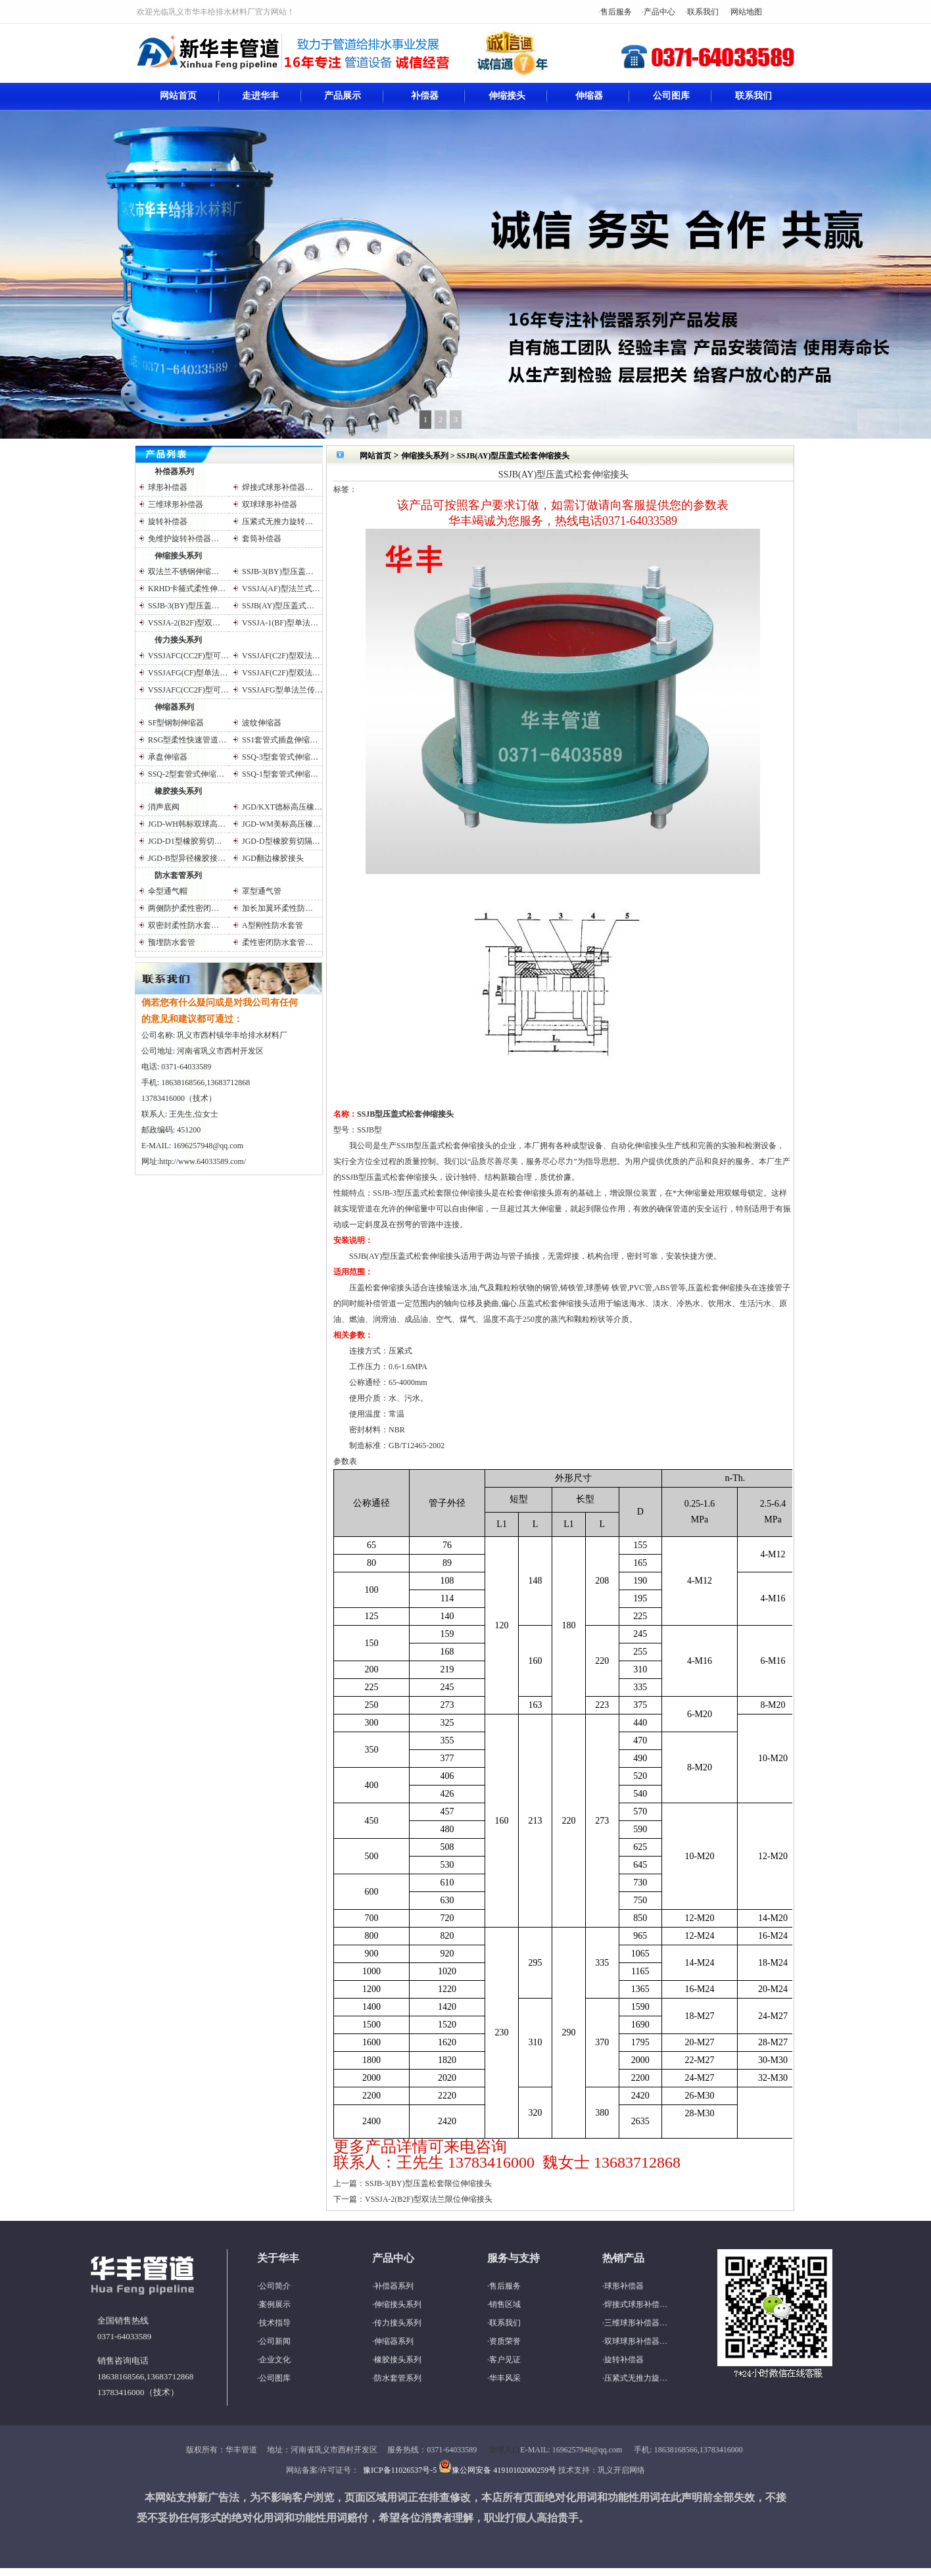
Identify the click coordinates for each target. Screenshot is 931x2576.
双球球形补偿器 (269, 504)
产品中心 (659, 11)
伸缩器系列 (174, 707)
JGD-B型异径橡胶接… (187, 858)
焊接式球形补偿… (635, 2304)
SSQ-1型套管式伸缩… (280, 774)
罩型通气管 (261, 891)
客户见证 (505, 2359)
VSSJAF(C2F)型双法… (281, 655)
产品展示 (342, 96)
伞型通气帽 (167, 891)
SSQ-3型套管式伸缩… (280, 757)
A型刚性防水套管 (272, 925)
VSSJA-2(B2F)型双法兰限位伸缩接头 (428, 2199)
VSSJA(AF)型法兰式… (281, 588)
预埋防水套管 (171, 942)
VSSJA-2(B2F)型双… (184, 622)
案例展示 (275, 2304)
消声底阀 (163, 807)
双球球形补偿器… (635, 2341)
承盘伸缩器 (167, 757)
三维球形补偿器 (175, 504)
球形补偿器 (167, 487)
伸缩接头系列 (178, 555)
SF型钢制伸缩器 (176, 722)
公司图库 (671, 96)
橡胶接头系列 (178, 791)
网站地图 (746, 11)
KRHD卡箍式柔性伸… (187, 588)
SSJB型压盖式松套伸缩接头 (405, 1114)
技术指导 (275, 2322)
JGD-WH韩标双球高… (187, 824)
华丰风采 (505, 2378)
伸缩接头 (507, 96)
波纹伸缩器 (261, 722)
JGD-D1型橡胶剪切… (185, 841)
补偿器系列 (174, 471)
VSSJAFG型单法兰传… (282, 689)
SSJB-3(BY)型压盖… (278, 571)
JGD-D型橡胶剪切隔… (281, 841)
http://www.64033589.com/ (202, 1161)
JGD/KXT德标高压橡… (282, 807)
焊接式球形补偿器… (277, 487)
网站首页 (178, 96)
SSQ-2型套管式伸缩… (186, 774)
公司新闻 (275, 2341)
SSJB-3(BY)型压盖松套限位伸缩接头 (428, 2183)
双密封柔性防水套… (183, 925)
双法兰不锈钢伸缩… (183, 571)
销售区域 (505, 2304)
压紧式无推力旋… (635, 2378)
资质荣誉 (505, 2341)
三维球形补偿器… (635, 2322)
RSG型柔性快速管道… (187, 739)
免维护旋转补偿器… (183, 538)
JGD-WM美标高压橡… (281, 824)
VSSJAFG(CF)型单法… (187, 672)
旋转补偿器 (167, 521)
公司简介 (275, 2286)
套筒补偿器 (261, 538)
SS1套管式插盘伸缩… (280, 739)
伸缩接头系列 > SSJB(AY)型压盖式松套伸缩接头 (485, 455)
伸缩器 (589, 96)
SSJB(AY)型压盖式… (278, 605)
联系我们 (703, 11)
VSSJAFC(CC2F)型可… (188, 655)
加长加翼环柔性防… (277, 908)
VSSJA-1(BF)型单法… (280, 622)
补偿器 (425, 96)
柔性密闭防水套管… (277, 942)
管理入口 (504, 2449)
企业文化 (275, 2359)
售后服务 (616, 11)
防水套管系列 (178, 875)
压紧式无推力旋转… (277, 521)
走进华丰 (260, 96)
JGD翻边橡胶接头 (273, 858)
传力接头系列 (178, 639)
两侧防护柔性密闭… (183, 908)
